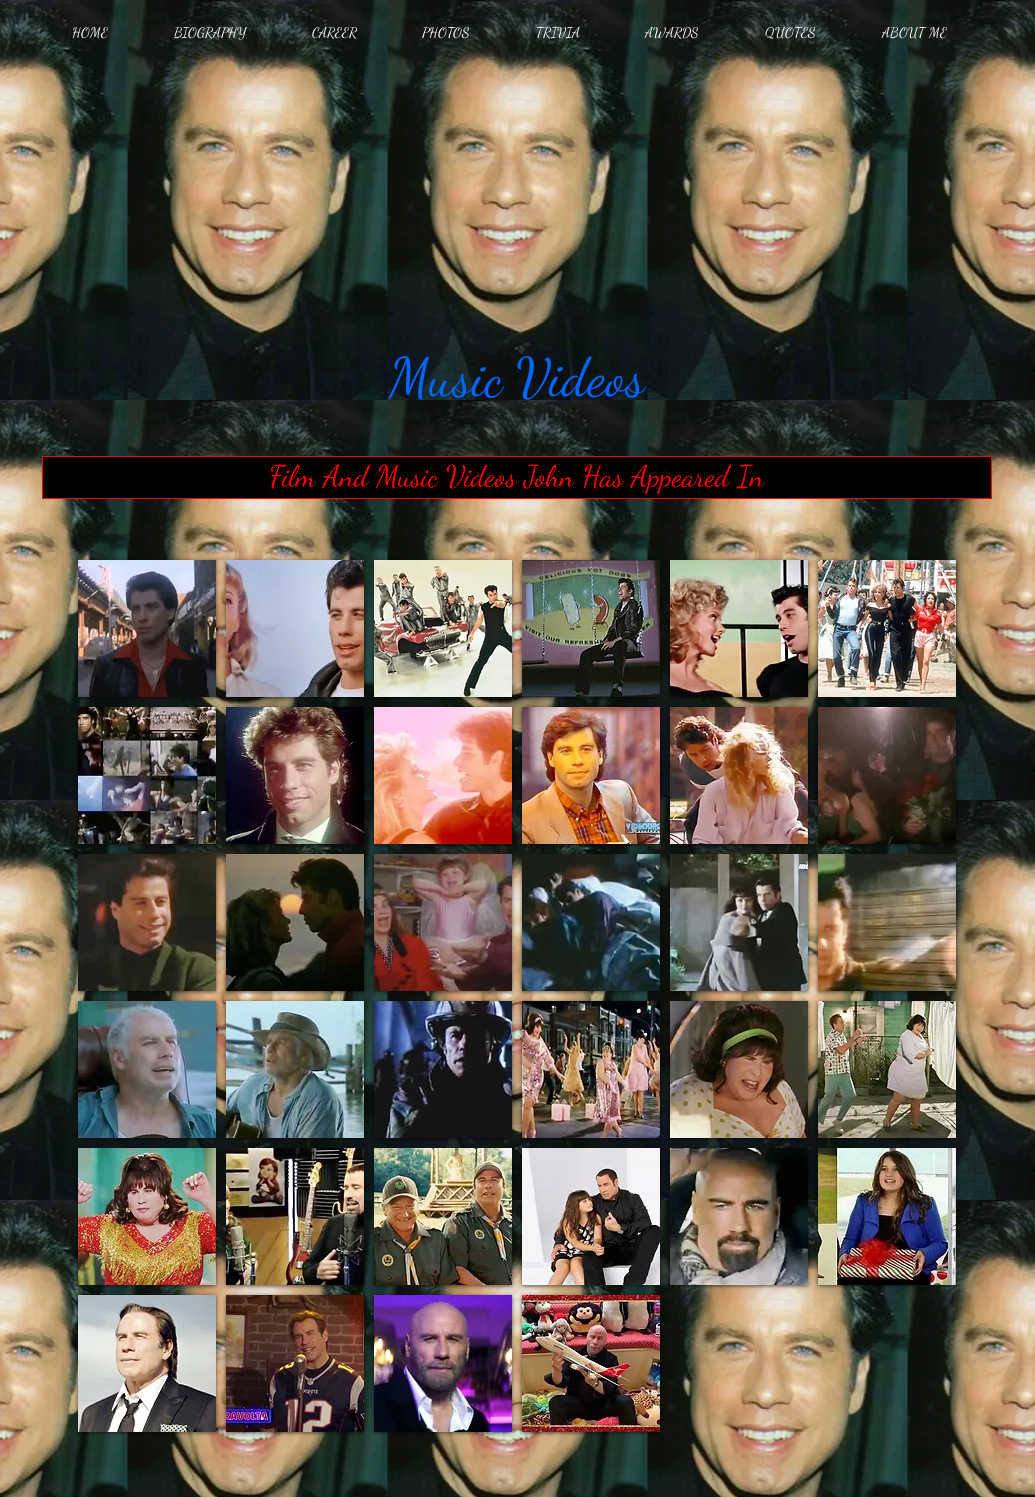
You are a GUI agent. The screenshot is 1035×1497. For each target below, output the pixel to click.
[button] (147, 628)
